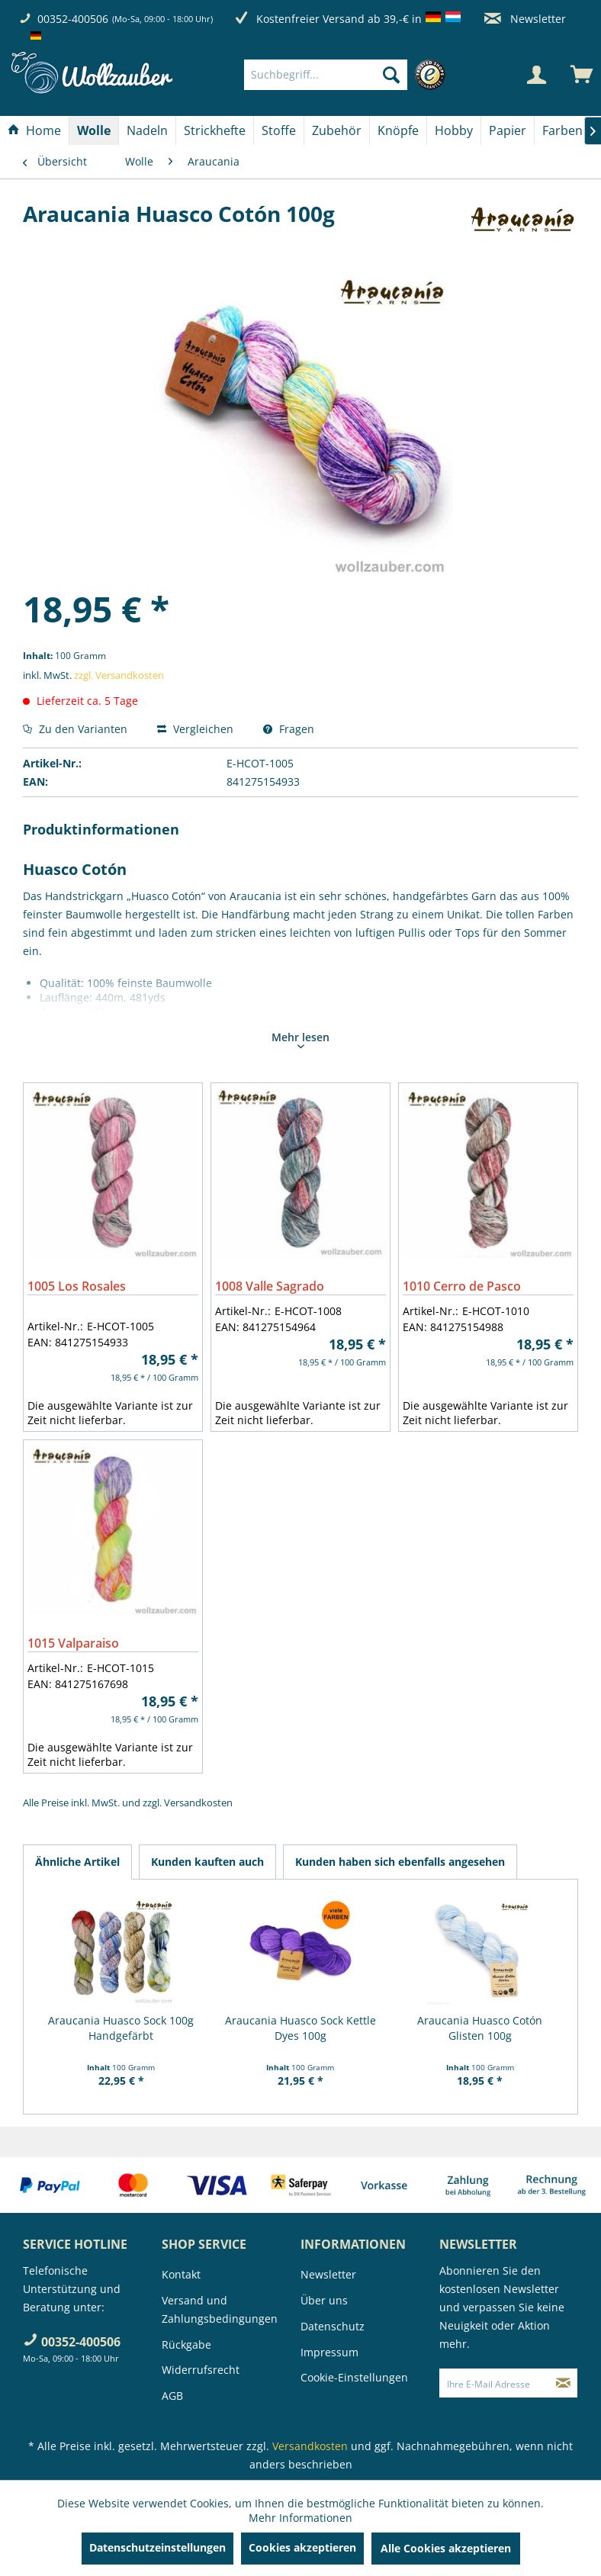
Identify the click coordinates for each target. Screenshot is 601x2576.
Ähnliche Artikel (77, 1861)
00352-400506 (72, 18)
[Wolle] (93, 130)
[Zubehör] (336, 130)
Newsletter (525, 18)
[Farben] (562, 130)
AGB (172, 2395)
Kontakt (181, 2274)
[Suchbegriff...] (325, 74)
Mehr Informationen (300, 2517)
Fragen (288, 729)
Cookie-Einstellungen (354, 2377)
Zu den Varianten (75, 729)
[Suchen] (391, 74)
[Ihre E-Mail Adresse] (495, 2383)
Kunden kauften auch (207, 1861)
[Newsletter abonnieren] (563, 2383)
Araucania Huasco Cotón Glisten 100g (479, 2028)
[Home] (34, 130)
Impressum (329, 2352)
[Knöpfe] (398, 130)
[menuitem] (348, 74)
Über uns (324, 2300)
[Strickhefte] (214, 130)
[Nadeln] (147, 130)
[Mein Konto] (536, 74)
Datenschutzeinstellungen (157, 2547)
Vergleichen (195, 729)
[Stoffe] (279, 130)
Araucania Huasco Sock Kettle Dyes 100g (300, 2028)
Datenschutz (332, 2326)
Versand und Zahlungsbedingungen (220, 2309)
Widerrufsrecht (200, 2369)
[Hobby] (453, 130)
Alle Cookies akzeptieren (446, 2548)
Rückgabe (186, 2344)
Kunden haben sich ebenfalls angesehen (400, 1861)
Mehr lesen (300, 1039)
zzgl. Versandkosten (119, 675)
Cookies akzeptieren (302, 2547)
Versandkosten (198, 1802)
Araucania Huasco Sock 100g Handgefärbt (121, 2028)
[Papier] (507, 130)
